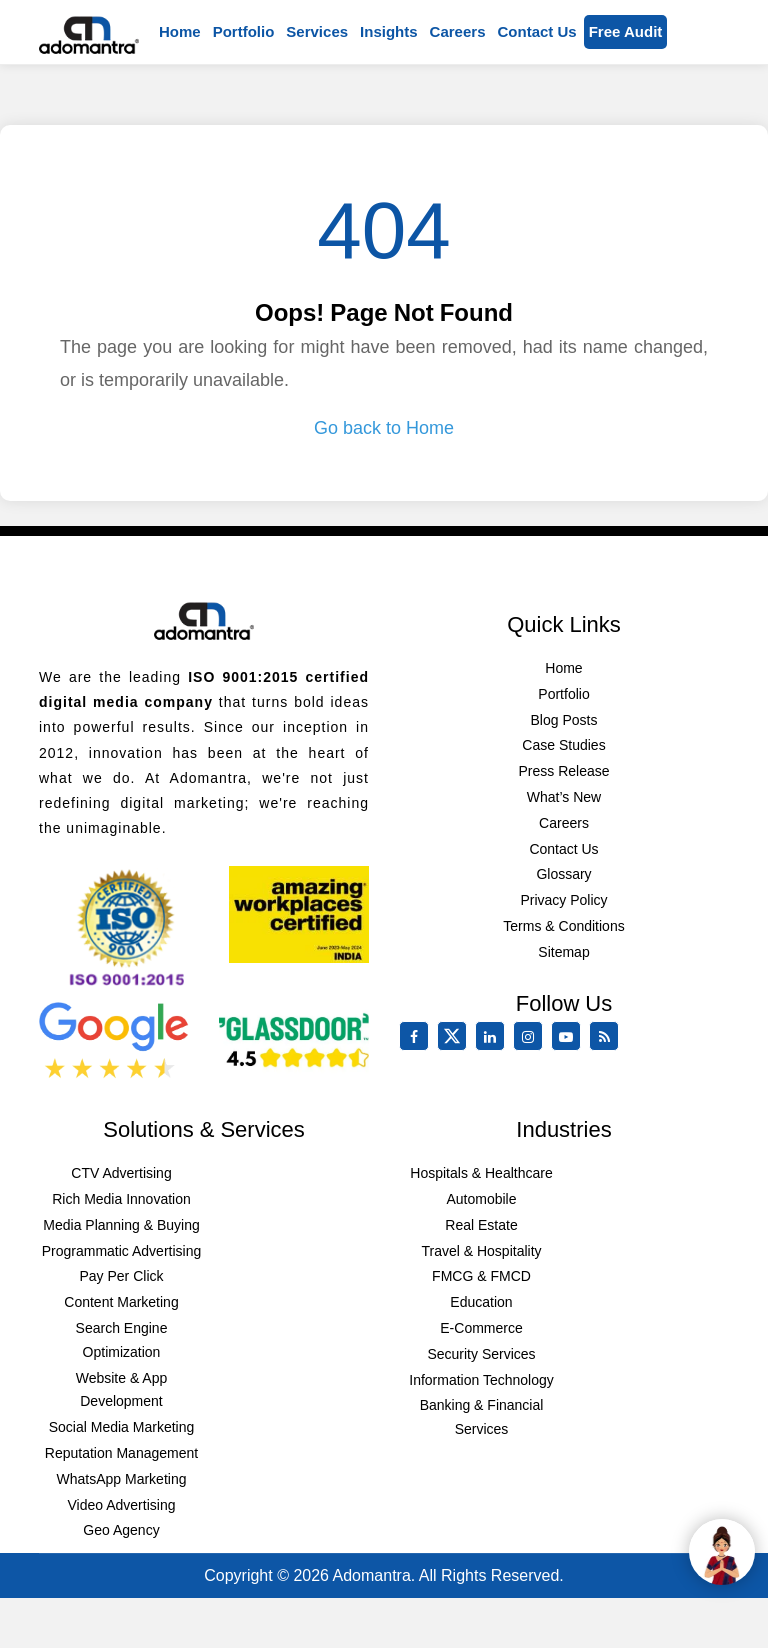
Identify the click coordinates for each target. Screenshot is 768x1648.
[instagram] (532, 1037)
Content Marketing (121, 1302)
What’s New (564, 797)
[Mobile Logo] (89, 32)
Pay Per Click (121, 1276)
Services (317, 31)
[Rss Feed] (608, 1037)
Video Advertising (122, 1505)
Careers (458, 31)
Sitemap (563, 952)
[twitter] (456, 1046)
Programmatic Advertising (122, 1251)
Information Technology (481, 1380)
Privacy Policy (563, 900)
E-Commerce (481, 1328)
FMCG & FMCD (481, 1276)
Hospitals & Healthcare (481, 1173)
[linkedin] (494, 1037)
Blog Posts (564, 720)
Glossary (563, 874)
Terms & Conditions (563, 926)
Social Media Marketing (122, 1427)
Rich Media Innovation (121, 1199)
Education (481, 1302)
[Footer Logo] (204, 617)
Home (180, 31)
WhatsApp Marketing (122, 1479)
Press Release (563, 771)
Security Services (481, 1354)
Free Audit (626, 31)
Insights (389, 31)
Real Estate (481, 1225)
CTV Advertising (121, 1173)
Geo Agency (121, 1530)
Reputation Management (121, 1453)
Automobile (481, 1199)
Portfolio (244, 31)
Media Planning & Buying (121, 1225)
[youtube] (570, 1037)
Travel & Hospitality (481, 1251)
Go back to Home (384, 428)
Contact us (536, 31)
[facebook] (418, 1037)
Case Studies (563, 745)
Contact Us (563, 849)
